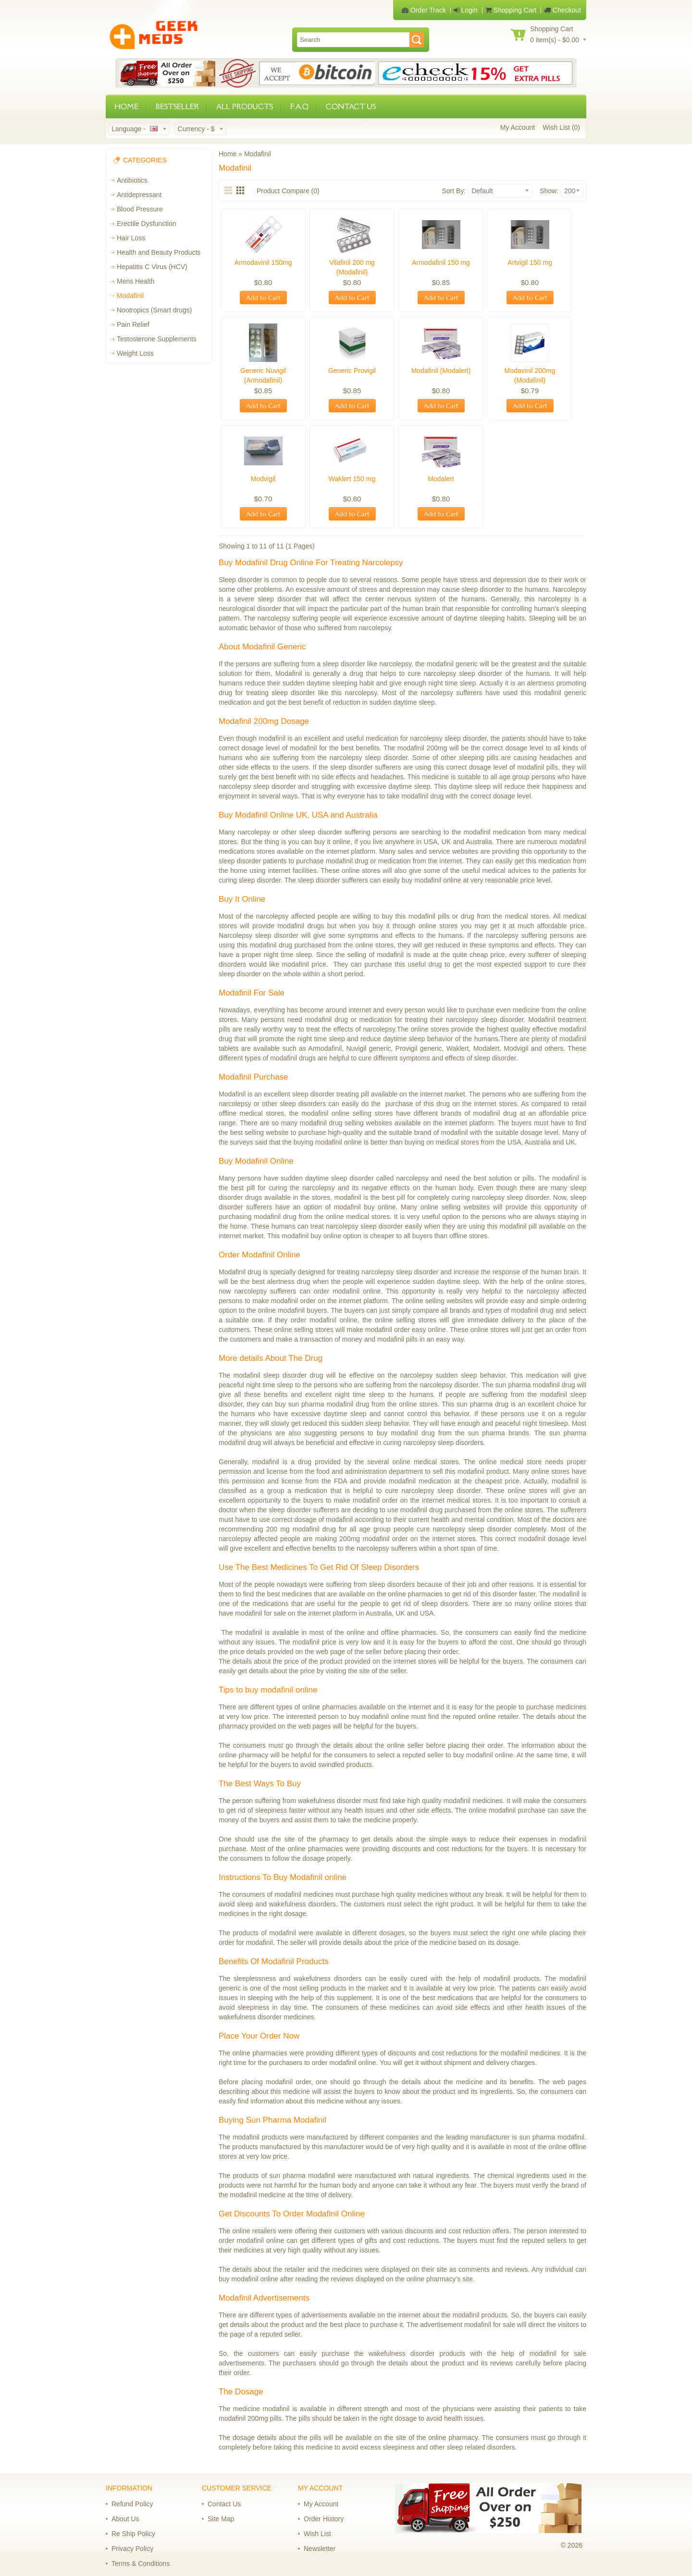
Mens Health (136, 281)
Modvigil (263, 479)
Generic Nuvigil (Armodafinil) (263, 375)
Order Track (424, 10)
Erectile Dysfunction (146, 223)
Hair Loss (131, 238)
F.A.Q (299, 106)
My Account (517, 127)
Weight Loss (135, 353)
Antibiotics (132, 180)
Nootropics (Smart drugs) (154, 310)
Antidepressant (139, 195)
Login (466, 10)
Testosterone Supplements (157, 339)
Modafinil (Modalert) (441, 370)
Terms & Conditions (140, 2563)
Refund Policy (132, 2504)
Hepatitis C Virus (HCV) (152, 267)
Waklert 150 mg (352, 479)
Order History (324, 2519)
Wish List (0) (561, 127)
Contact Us (224, 2504)
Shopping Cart (510, 10)
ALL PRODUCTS (244, 106)
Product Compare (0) (288, 191)
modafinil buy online (311, 1236)
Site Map (221, 2519)
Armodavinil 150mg (263, 262)
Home (227, 154)
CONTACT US (351, 106)
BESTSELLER (177, 106)
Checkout (562, 10)
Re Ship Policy (133, 2534)
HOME (126, 106)
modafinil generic (452, 664)
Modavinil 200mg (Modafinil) (530, 375)
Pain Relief (133, 324)
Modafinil (130, 295)
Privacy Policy (132, 2548)
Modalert (441, 479)
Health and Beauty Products (158, 252)
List (228, 190)
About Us (125, 2519)
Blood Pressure (140, 209)
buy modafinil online (431, 880)
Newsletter (319, 2548)
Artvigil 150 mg (529, 262)
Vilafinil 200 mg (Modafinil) (352, 267)
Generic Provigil (352, 370)
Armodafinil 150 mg (441, 262)
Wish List (317, 2534)
